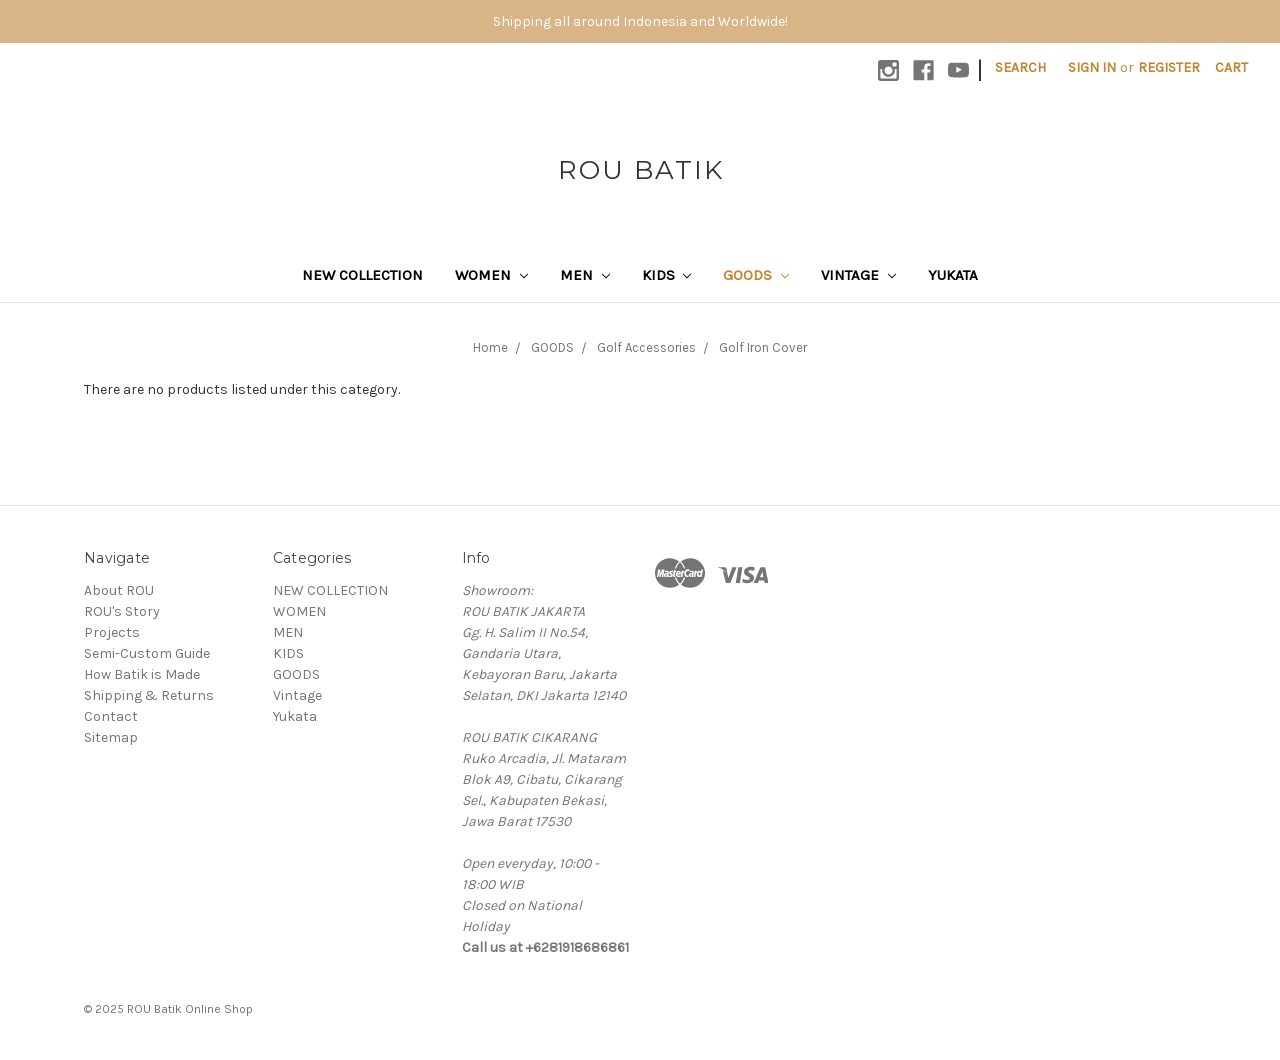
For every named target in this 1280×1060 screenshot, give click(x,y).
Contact (111, 716)
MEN (585, 275)
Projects (112, 632)
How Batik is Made (142, 674)
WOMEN (491, 275)
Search (1020, 67)
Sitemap (111, 737)
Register (1169, 67)
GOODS (756, 275)
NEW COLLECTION (362, 275)
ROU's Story (122, 611)
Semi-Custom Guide (147, 653)
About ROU (119, 590)
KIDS (667, 275)
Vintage (858, 275)
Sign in (1092, 67)
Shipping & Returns (149, 695)
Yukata (953, 275)
